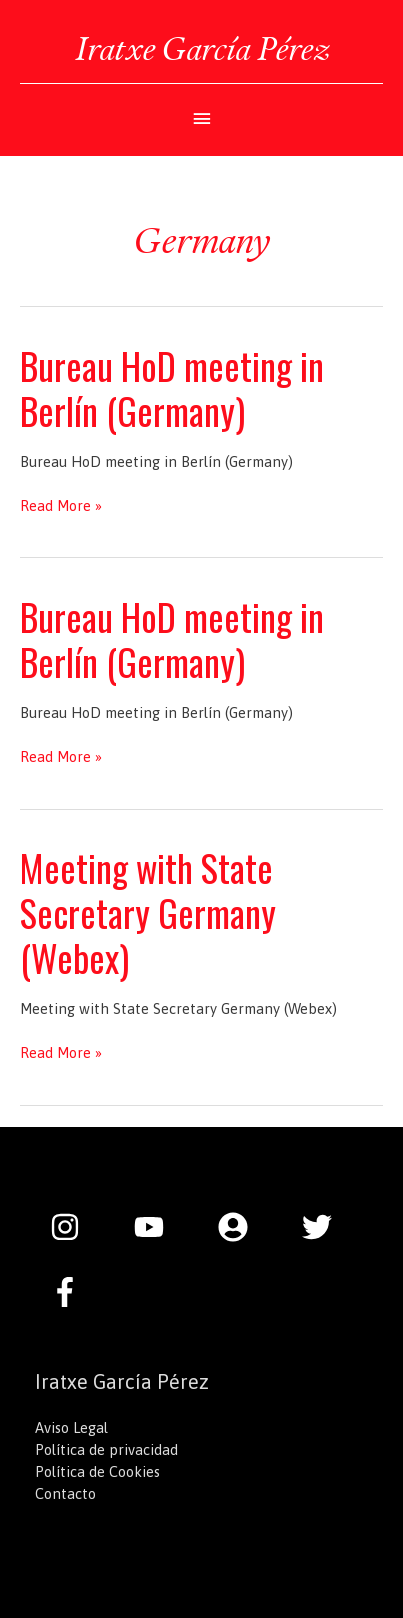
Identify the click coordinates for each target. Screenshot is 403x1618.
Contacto (65, 1493)
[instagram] (75, 1227)
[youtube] (159, 1227)
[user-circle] (243, 1227)
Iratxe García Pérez (202, 48)
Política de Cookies (97, 1471)
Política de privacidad (106, 1449)
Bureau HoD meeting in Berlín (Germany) (172, 388)
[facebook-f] (70, 1292)
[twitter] (327, 1227)
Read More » (61, 506)
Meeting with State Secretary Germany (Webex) (148, 912)
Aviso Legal (71, 1427)
